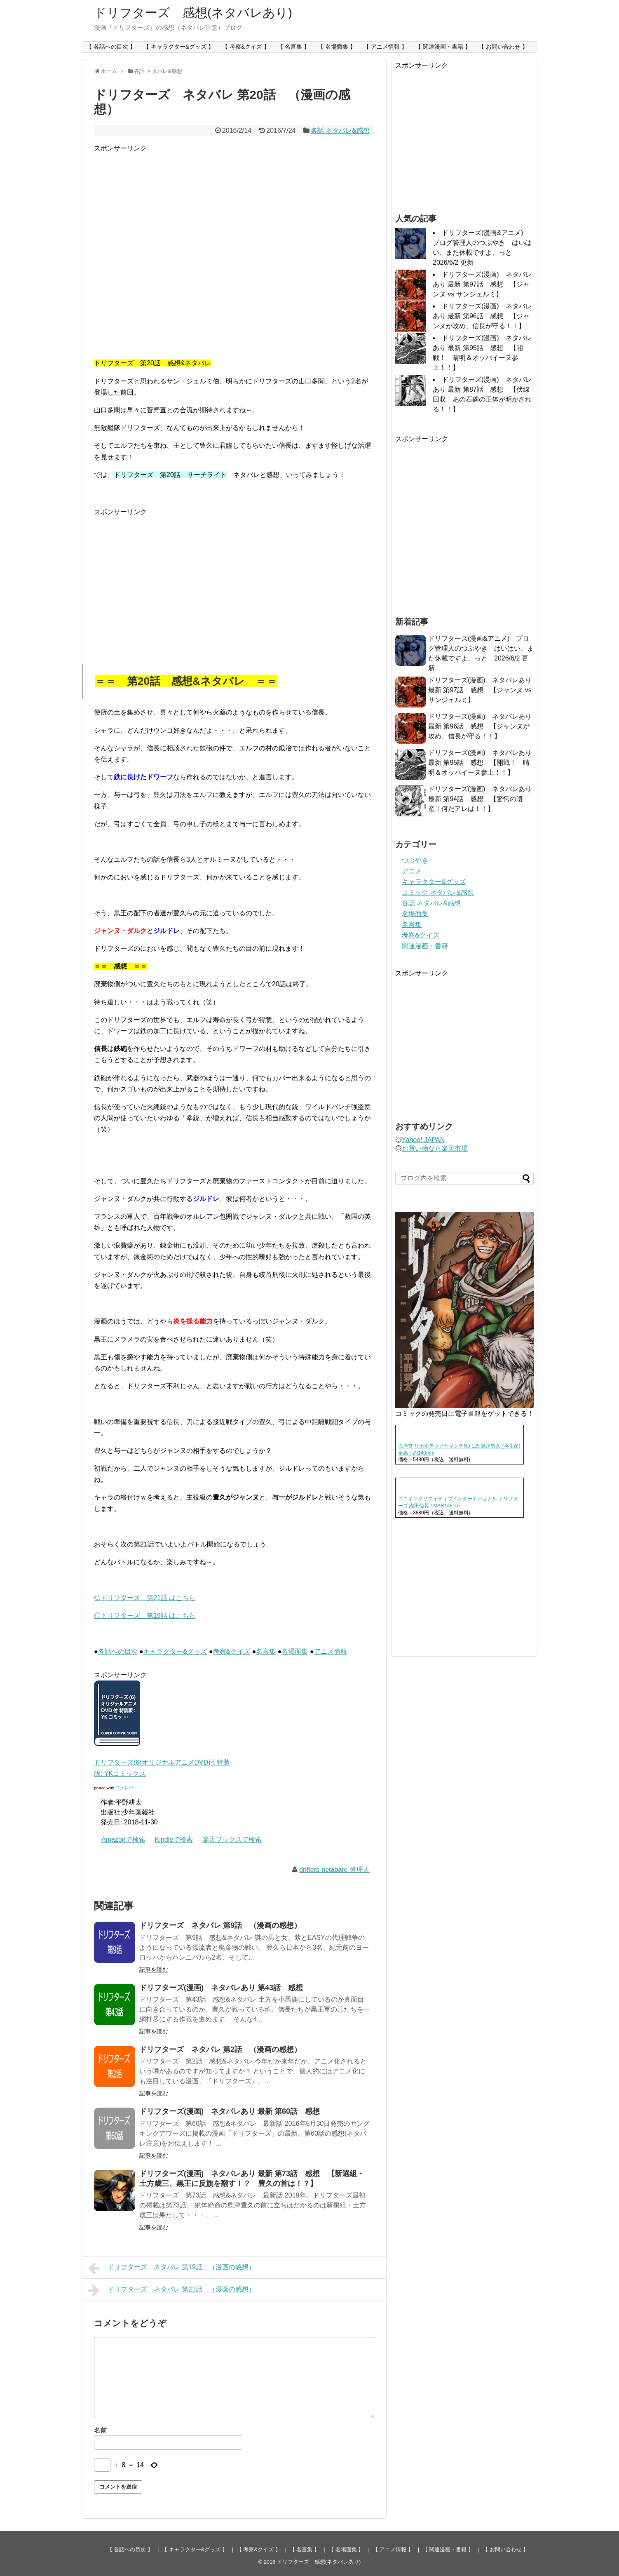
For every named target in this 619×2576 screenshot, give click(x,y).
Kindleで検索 (174, 1839)
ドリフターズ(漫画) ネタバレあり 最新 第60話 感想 (229, 2111)
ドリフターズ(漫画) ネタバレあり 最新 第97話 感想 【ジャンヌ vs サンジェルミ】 (482, 284)
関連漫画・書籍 (425, 946)
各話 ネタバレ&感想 (340, 130)
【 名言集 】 (294, 46)
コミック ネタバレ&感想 (438, 892)
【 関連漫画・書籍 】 (443, 46)
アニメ (412, 870)
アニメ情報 (330, 1651)
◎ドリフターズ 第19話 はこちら (144, 1615)
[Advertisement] (163, 245)
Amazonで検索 (123, 1839)
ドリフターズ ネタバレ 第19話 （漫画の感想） (171, 2268)
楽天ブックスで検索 (232, 1839)
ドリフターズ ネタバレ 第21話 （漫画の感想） (171, 2290)
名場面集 (294, 1651)
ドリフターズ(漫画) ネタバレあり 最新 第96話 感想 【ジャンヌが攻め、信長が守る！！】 (482, 316)
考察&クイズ (232, 1651)
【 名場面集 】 (337, 46)
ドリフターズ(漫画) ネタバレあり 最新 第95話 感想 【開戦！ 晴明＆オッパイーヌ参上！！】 (480, 762)
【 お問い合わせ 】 (503, 46)
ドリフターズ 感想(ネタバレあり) (193, 12)
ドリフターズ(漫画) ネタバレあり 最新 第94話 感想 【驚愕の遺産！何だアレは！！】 (480, 798)
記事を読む (153, 1969)
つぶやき (415, 860)
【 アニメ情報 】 (385, 46)
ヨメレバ (124, 1788)
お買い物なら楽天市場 (435, 1148)
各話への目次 (118, 1651)
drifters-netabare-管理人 (334, 1869)
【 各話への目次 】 (111, 46)
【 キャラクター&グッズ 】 (178, 46)
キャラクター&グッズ (175, 1651)
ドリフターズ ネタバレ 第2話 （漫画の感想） (220, 2049)
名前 (100, 2430)
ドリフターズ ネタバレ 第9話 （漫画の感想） (220, 1925)
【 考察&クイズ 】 (246, 46)
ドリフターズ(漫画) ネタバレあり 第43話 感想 (221, 1988)
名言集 (266, 1651)
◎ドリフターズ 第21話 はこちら (144, 1597)
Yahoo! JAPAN (423, 1139)
